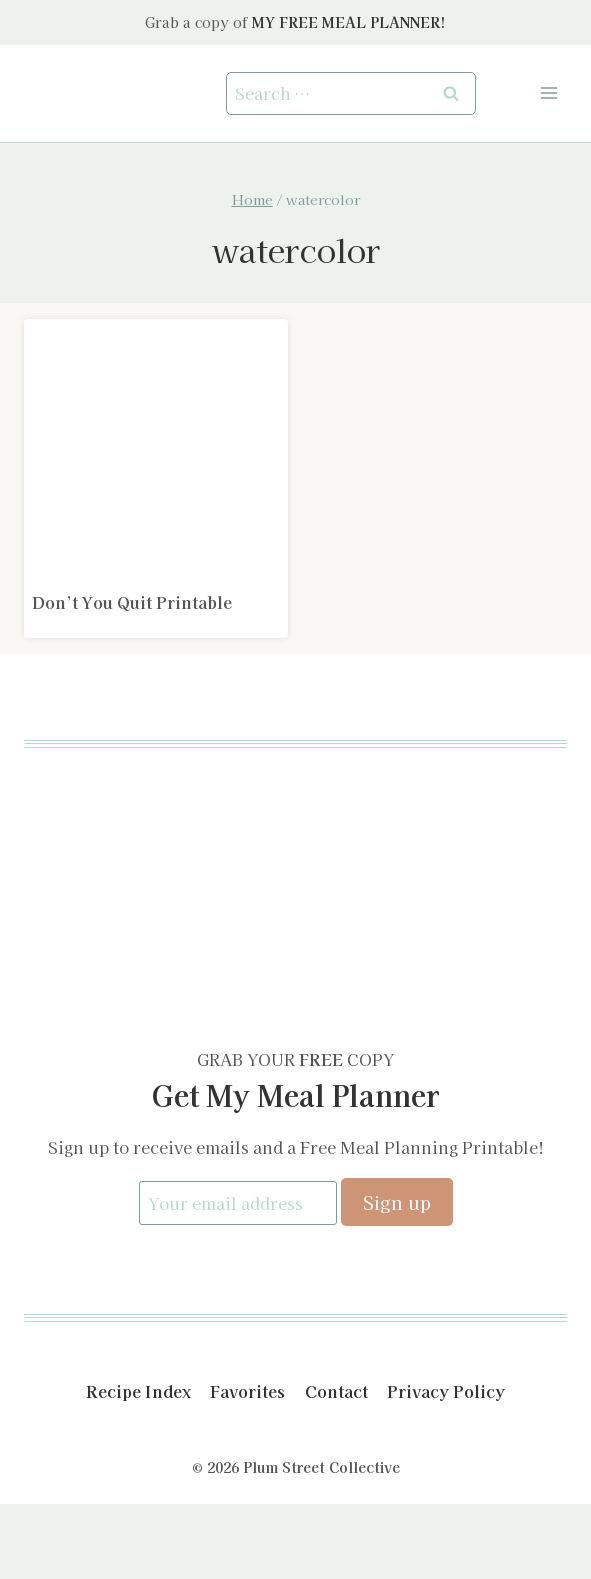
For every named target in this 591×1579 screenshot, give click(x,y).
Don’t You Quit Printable (132, 602)
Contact (336, 1391)
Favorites (247, 1391)
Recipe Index (138, 1391)
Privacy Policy (446, 1391)
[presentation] (156, 451)
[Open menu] (548, 93)
